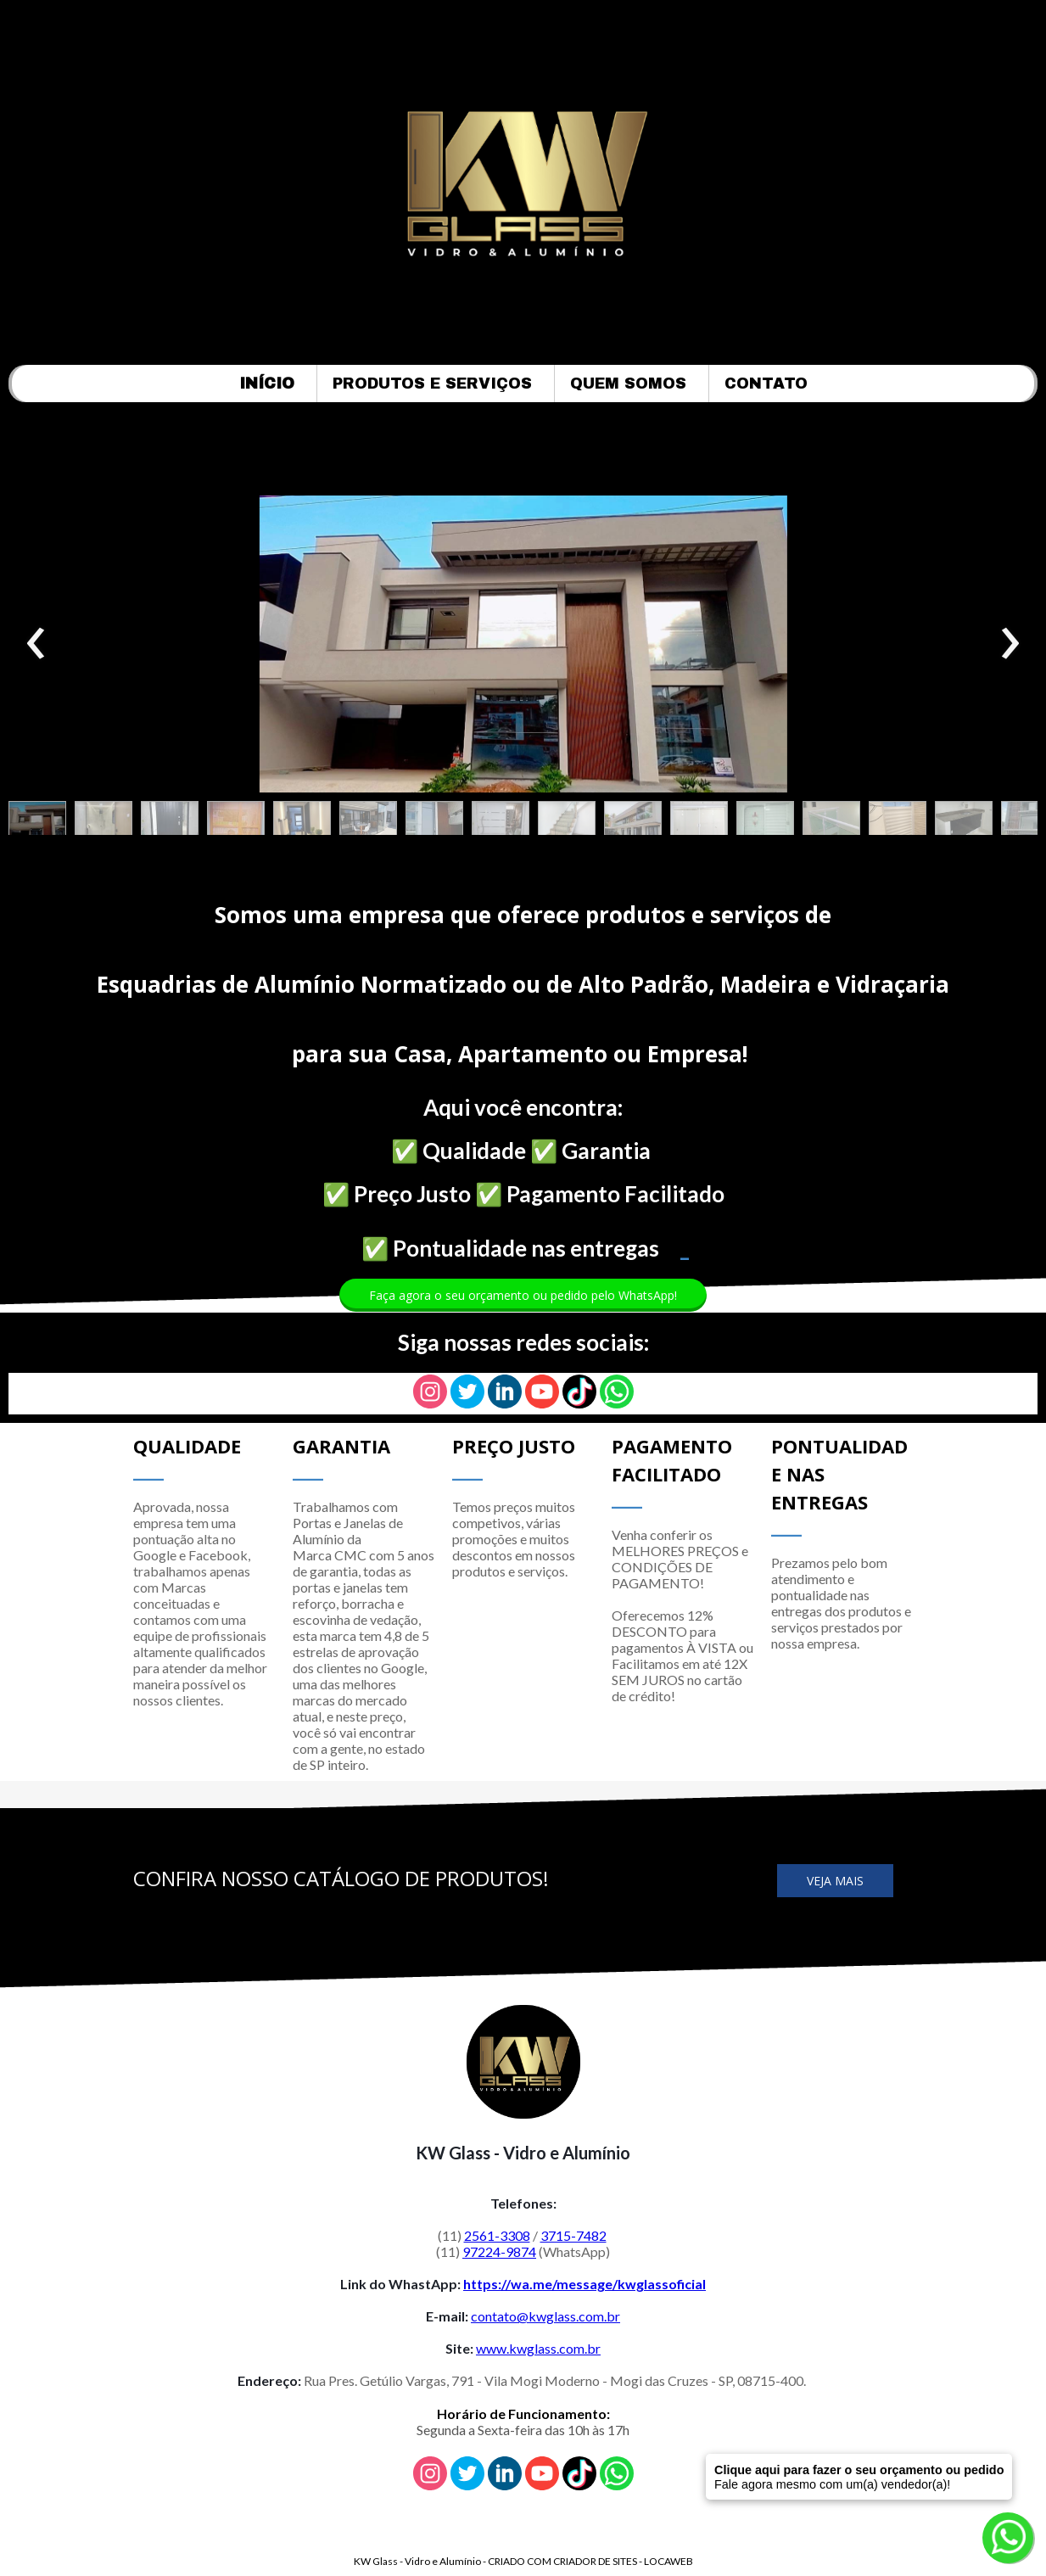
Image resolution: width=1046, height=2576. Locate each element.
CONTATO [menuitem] (766, 383)
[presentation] (36, 644)
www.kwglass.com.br (538, 2348)
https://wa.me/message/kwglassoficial (584, 2284)
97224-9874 (499, 2251)
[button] (37, 822)
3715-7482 (573, 2235)
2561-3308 (497, 2235)
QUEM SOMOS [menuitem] (628, 383)
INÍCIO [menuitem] (266, 383)
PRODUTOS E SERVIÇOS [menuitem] (432, 383)
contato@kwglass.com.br (545, 2316)
